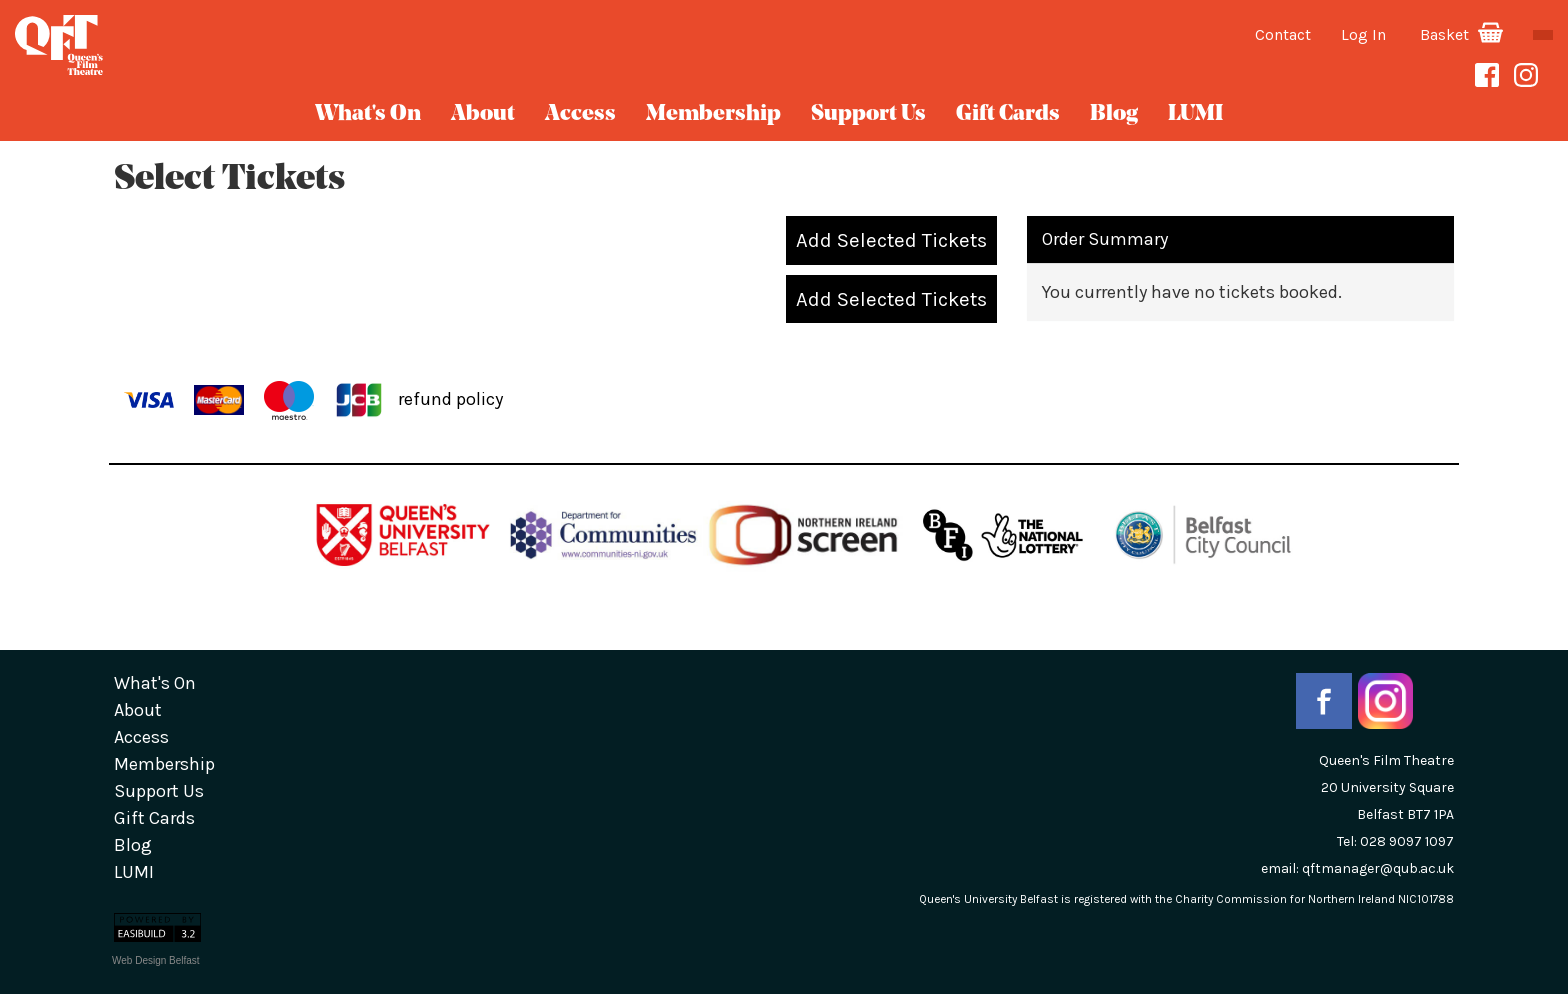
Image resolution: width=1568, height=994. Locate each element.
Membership (713, 114)
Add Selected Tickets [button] (891, 240)
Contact (1283, 34)
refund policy (450, 398)
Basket (1461, 34)
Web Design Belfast (156, 960)
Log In (1363, 34)
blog (1114, 114)
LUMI (1195, 114)
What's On (368, 114)
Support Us (868, 114)
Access (580, 114)
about (483, 114)
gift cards (1008, 114)
